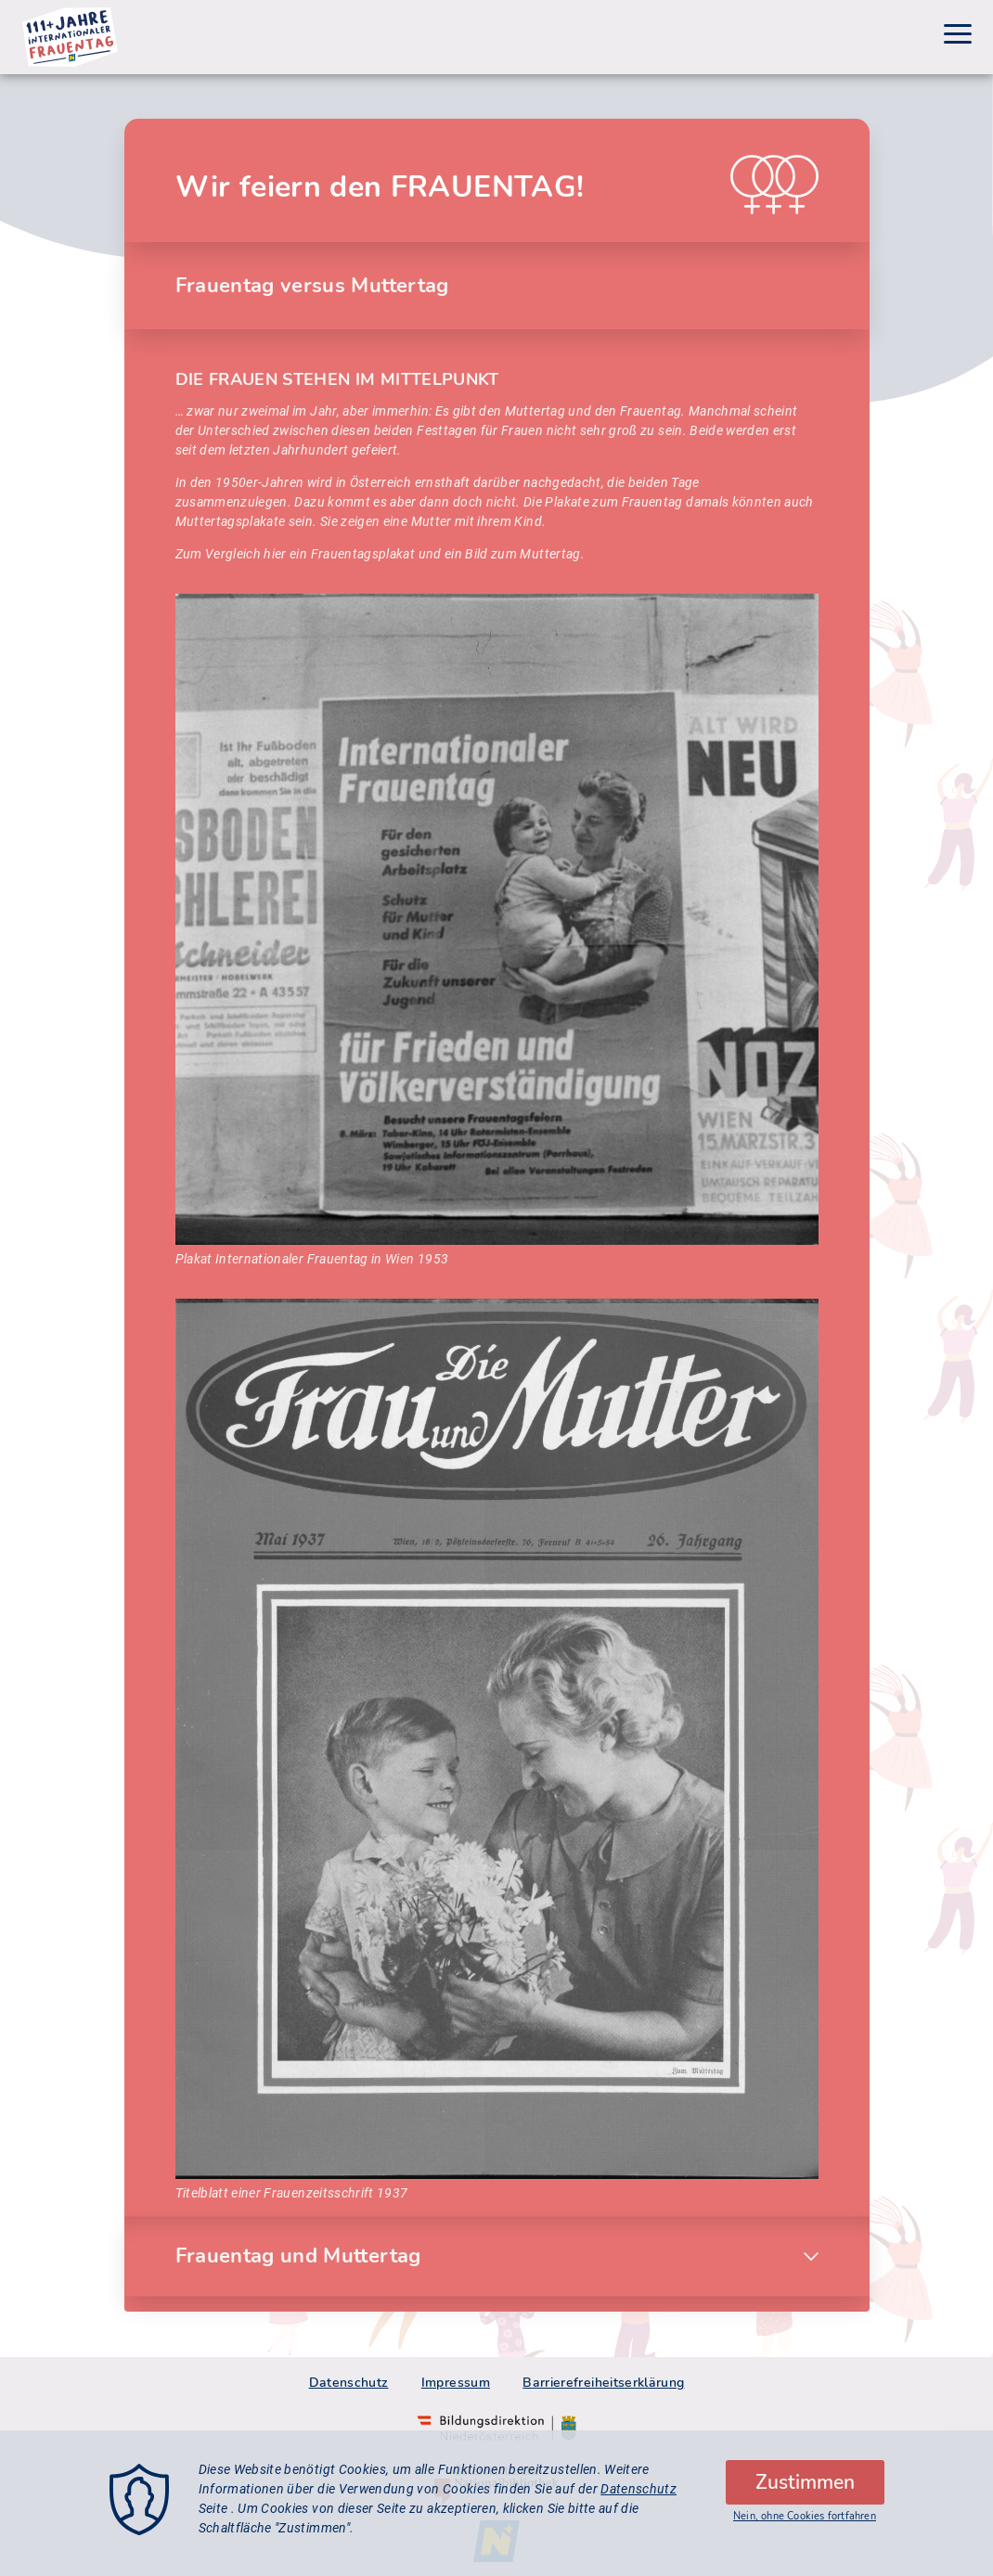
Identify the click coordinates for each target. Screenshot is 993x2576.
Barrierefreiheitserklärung (603, 2382)
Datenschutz (349, 2382)
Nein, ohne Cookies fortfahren (804, 2527)
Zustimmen (805, 2493)
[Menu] (958, 36)
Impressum (455, 2382)
